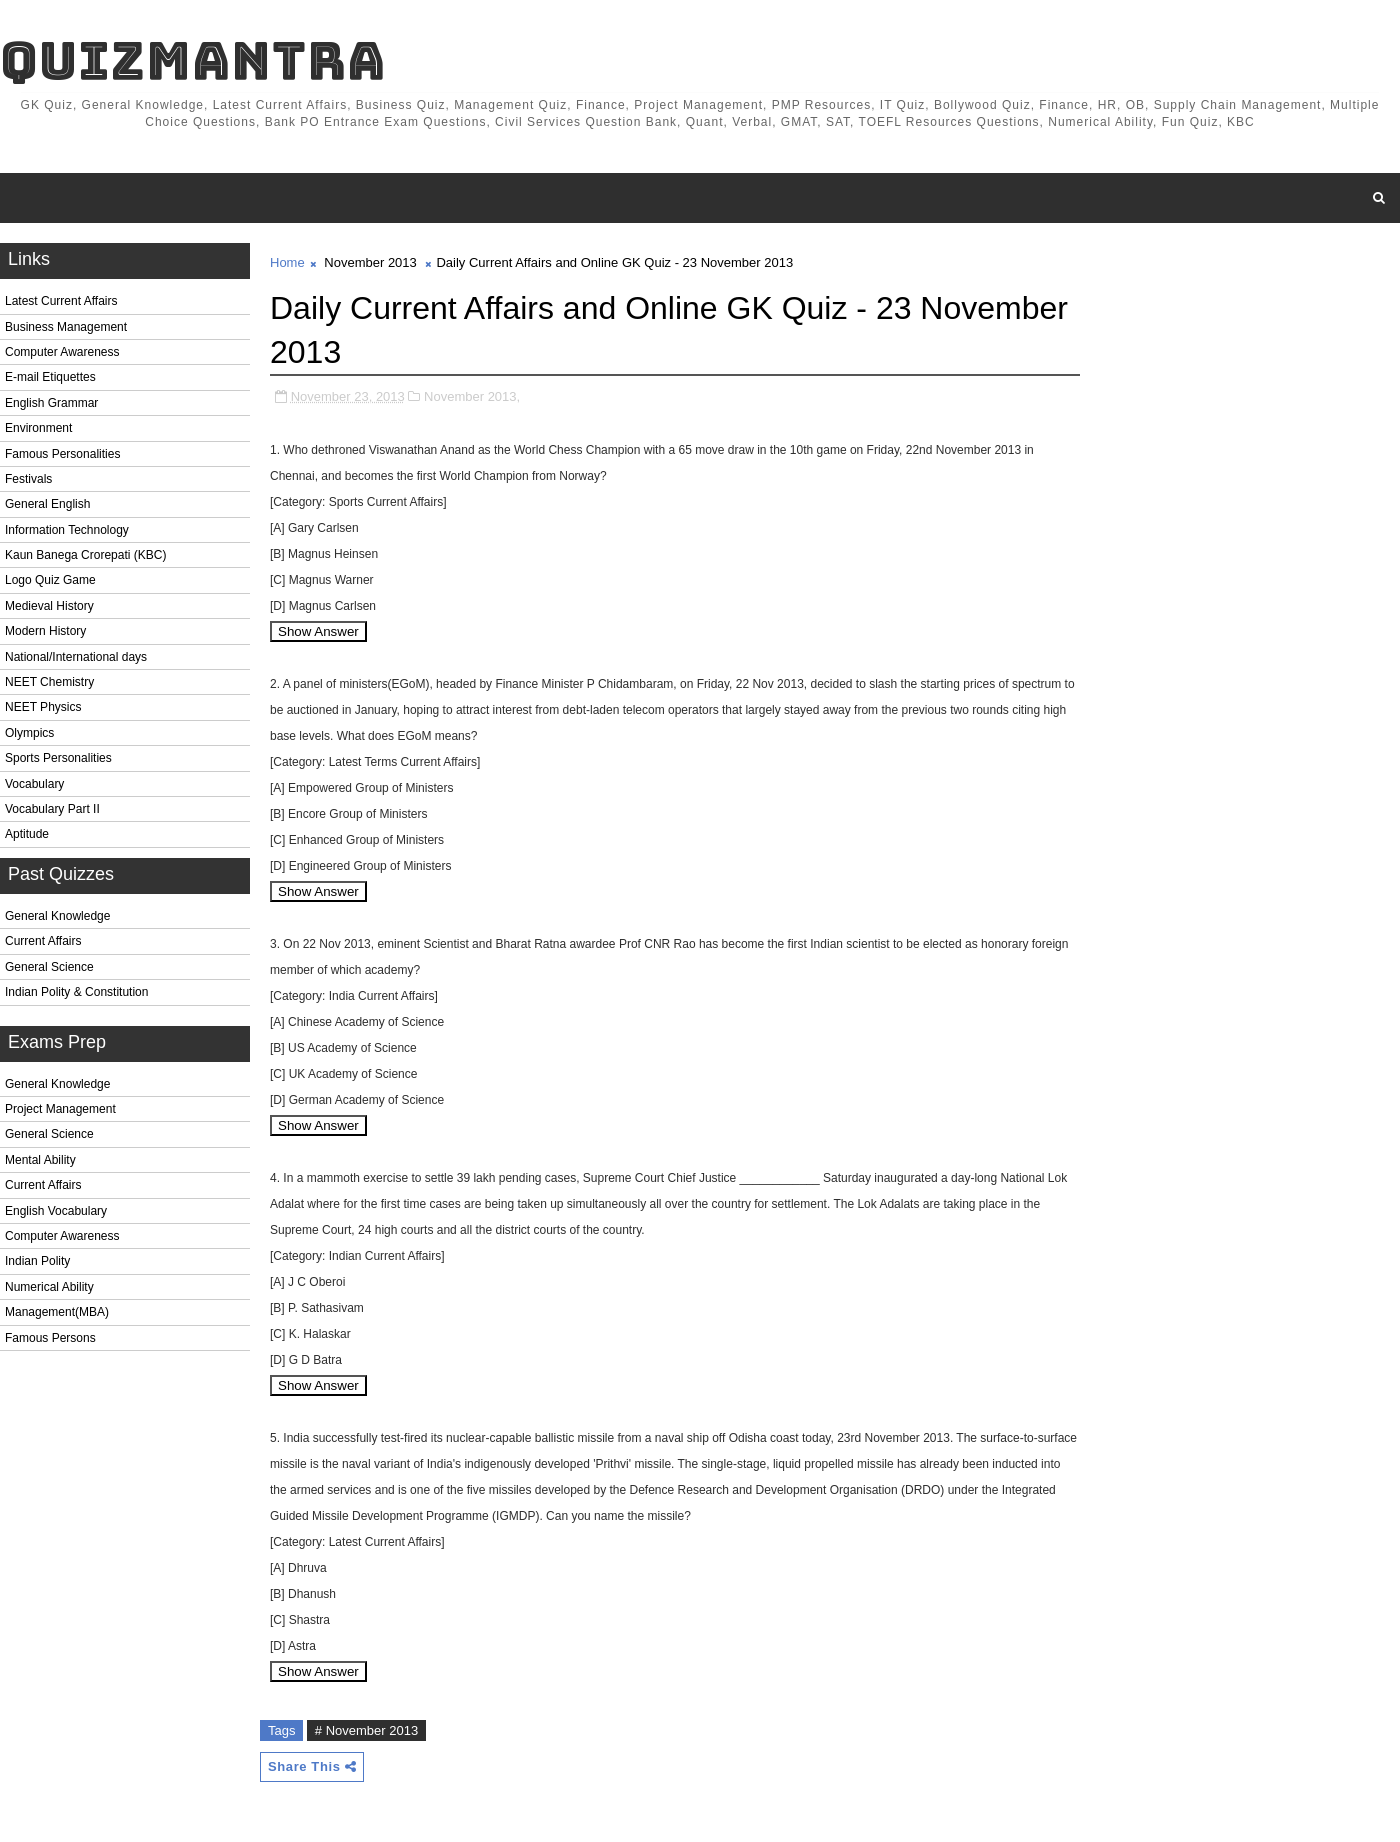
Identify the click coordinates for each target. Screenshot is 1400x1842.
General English (47, 504)
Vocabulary (34, 784)
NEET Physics (43, 707)
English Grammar (51, 403)
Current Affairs (43, 941)
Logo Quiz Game (50, 580)
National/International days (76, 657)
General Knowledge (57, 916)
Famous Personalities (62, 454)
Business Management (66, 327)
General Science (49, 967)
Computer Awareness (62, 352)
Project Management (60, 1109)
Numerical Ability (49, 1287)
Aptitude (27, 834)
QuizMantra (193, 60)
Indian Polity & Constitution (76, 992)
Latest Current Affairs (61, 301)
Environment (38, 428)
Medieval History (49, 606)
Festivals (28, 479)
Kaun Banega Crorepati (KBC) (85, 555)
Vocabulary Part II (52, 809)
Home (287, 262)
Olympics (29, 733)
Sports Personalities (58, 758)
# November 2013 (366, 1730)
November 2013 (370, 262)
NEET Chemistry (49, 682)
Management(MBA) (57, 1312)
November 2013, (472, 396)
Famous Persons (50, 1338)
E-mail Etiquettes (50, 377)
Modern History (45, 631)
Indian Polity (37, 1261)
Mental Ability (40, 1160)
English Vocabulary (56, 1211)
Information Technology (67, 530)
